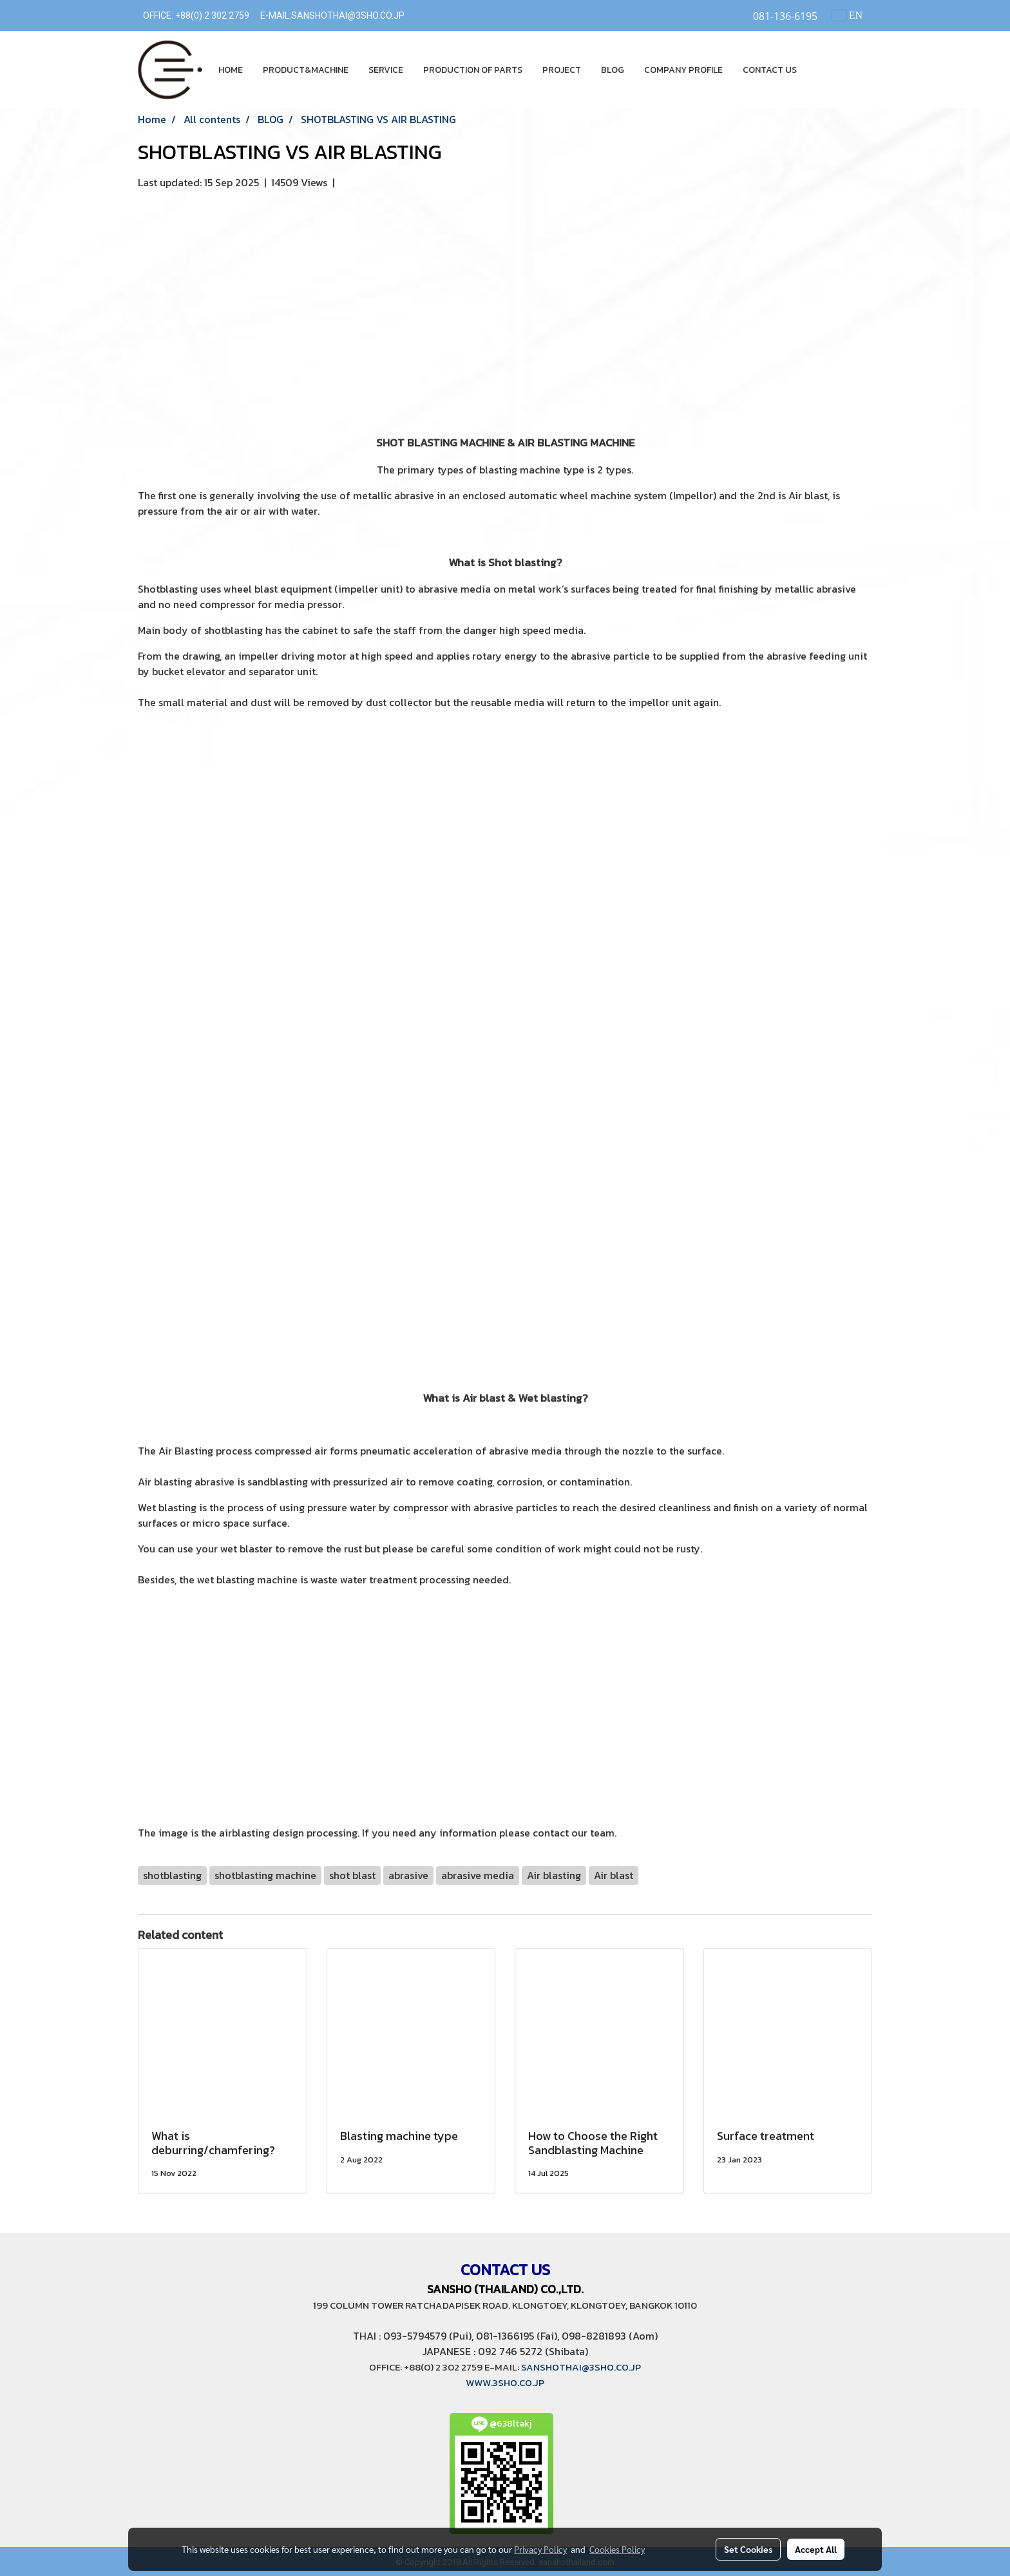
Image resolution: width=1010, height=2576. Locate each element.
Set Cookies (748, 2549)
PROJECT (561, 70)
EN (847, 15)
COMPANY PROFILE (683, 70)
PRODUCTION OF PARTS (472, 70)
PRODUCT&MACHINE (305, 70)
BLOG (612, 70)
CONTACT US (770, 70)
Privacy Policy (540, 2549)
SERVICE (385, 70)
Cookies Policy (617, 2549)
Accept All (816, 2549)
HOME (230, 70)
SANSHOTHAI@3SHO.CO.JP (348, 15)
